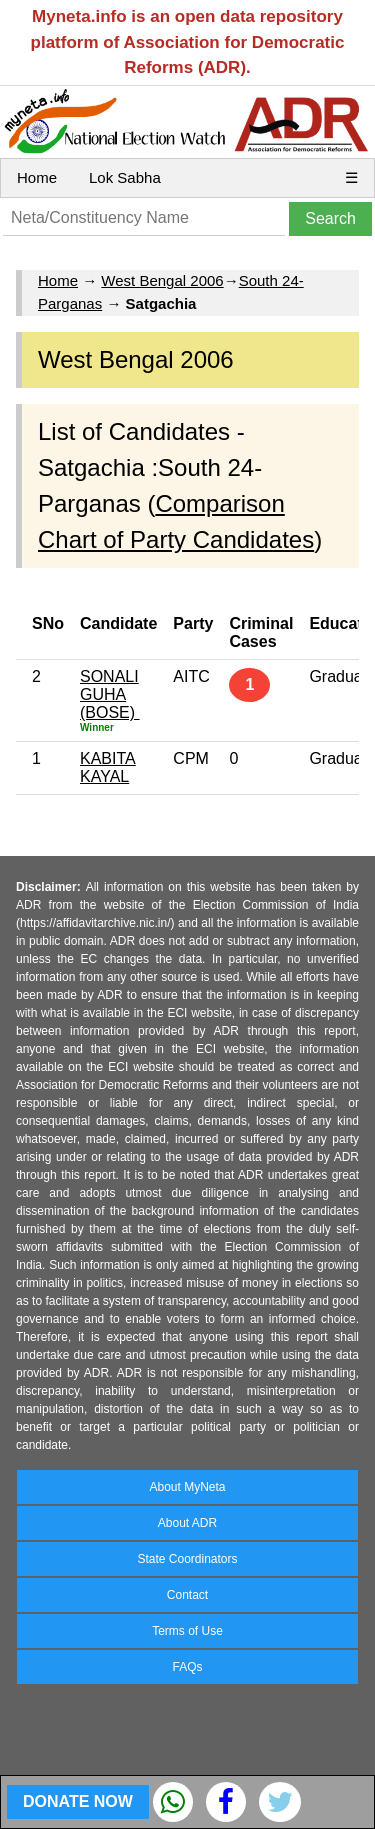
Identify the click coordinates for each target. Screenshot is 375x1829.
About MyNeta (187, 1487)
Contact (187, 1595)
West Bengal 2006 (162, 280)
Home (37, 177)
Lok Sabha (125, 177)
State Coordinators (187, 1559)
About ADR (187, 1523)
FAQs (187, 1667)
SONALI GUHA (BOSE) (110, 694)
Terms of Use (187, 1631)
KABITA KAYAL (108, 767)
